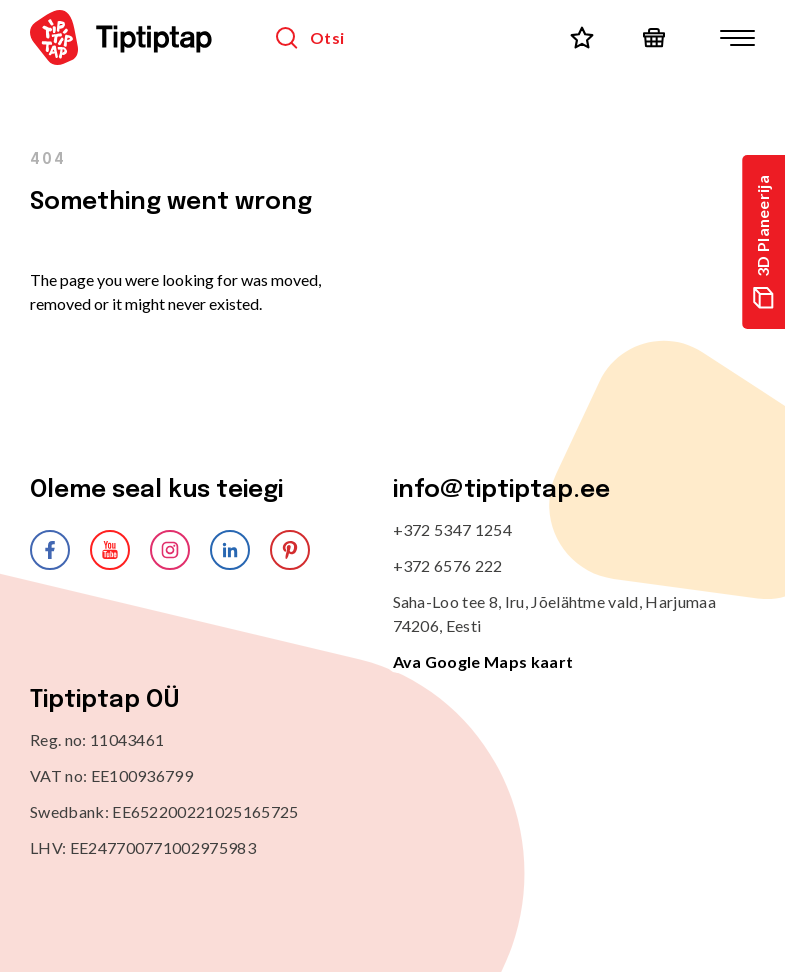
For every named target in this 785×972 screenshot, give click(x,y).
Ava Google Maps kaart (483, 661)
